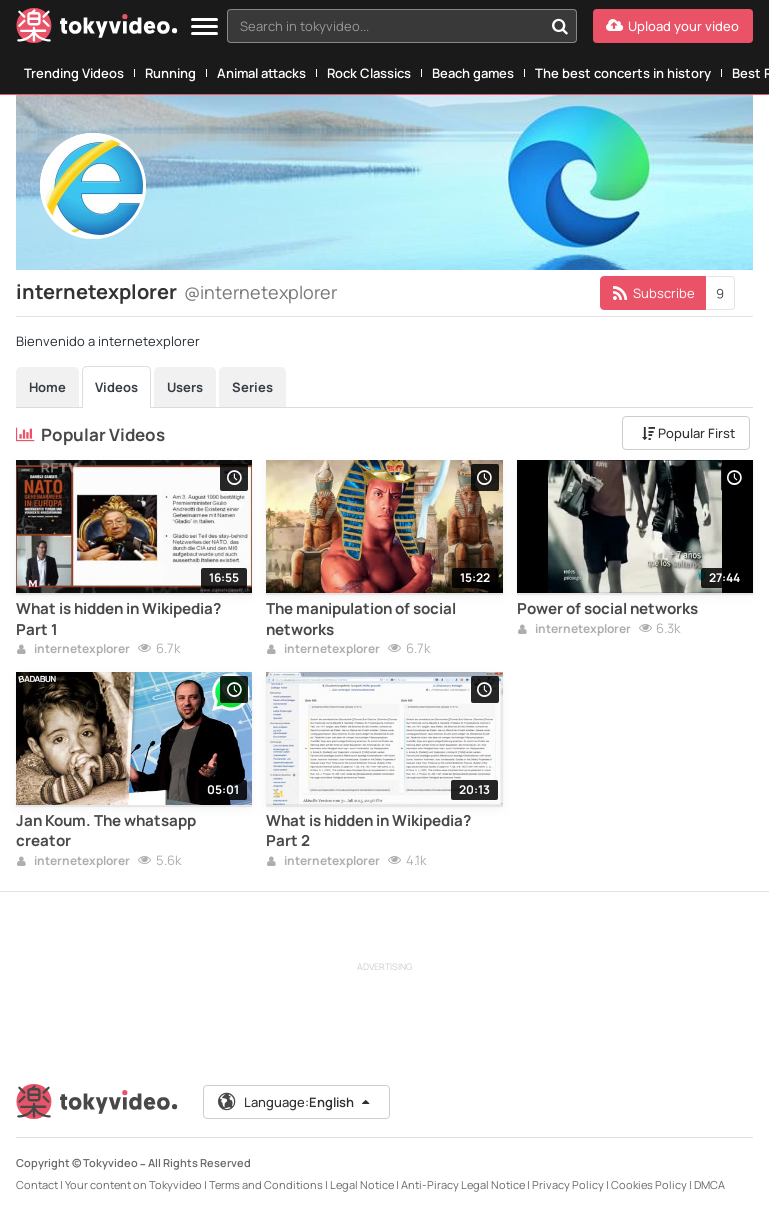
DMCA (709, 1184)
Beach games (473, 73)
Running (170, 73)
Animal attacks (261, 73)
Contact (37, 1184)
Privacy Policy (568, 1184)
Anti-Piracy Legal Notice (463, 1184)
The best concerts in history (623, 73)
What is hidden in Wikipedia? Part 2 (368, 831)
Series (252, 387)
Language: (295, 1102)
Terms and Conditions (266, 1184)
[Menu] (204, 27)
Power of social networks (607, 609)
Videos (116, 387)
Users (185, 387)
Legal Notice (362, 1184)
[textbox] (385, 26)
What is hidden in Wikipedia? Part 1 (118, 619)
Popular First (688, 433)
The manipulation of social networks (361, 619)
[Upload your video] (673, 26)
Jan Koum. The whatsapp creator (106, 831)
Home (47, 387)
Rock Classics (369, 73)
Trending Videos (74, 73)
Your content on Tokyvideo (133, 1184)
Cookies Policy (649, 1184)
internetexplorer (73, 650)
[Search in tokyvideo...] (560, 26)
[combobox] (402, 26)
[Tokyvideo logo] (97, 29)
